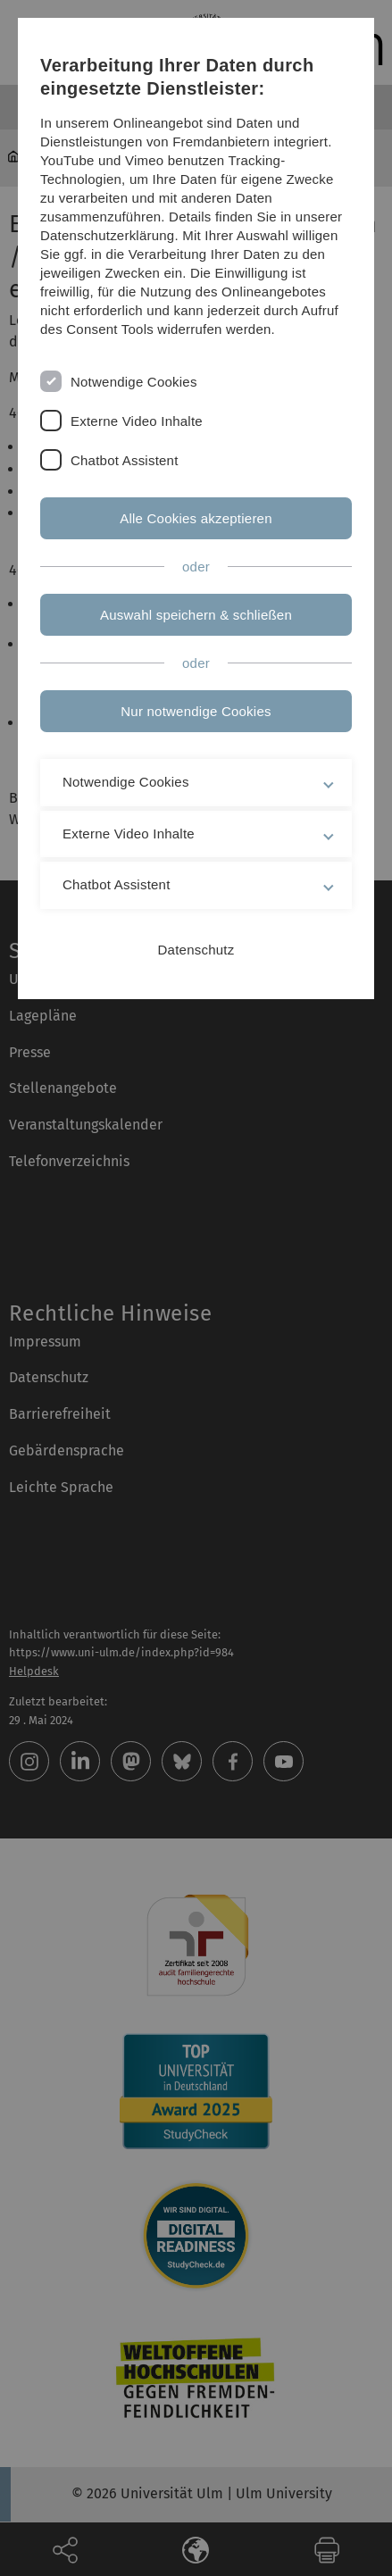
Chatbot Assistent (125, 460)
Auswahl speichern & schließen (196, 614)
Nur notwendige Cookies (196, 711)
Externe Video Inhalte (137, 421)
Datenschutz (196, 949)
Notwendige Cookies (134, 381)
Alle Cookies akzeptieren (196, 518)
